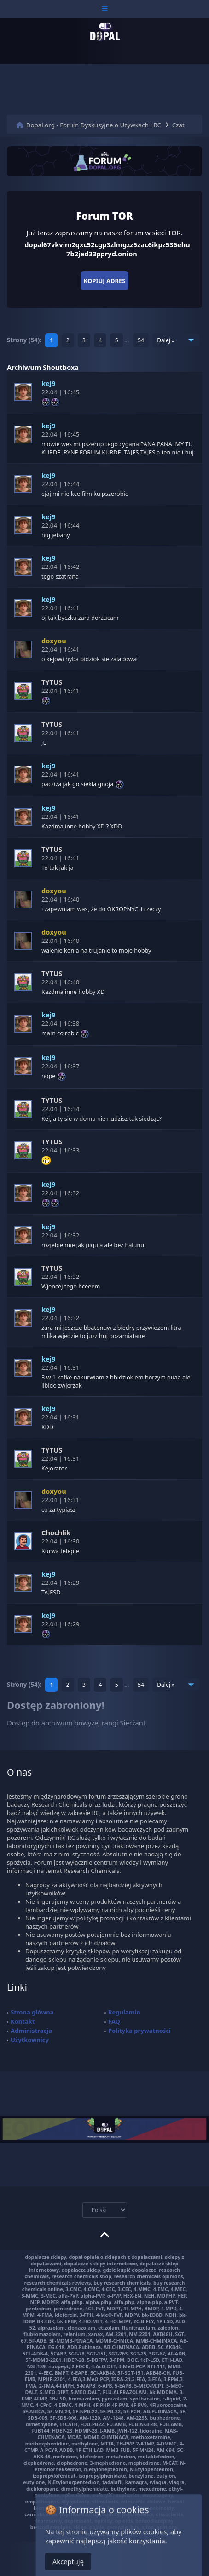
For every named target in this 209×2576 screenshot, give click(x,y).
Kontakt (23, 2021)
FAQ (114, 2021)
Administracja (31, 2030)
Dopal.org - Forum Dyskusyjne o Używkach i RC (93, 125)
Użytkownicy (30, 2040)
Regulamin (124, 2012)
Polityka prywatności (139, 2030)
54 (141, 340)
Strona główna (32, 2012)
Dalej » (165, 340)
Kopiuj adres (105, 281)
